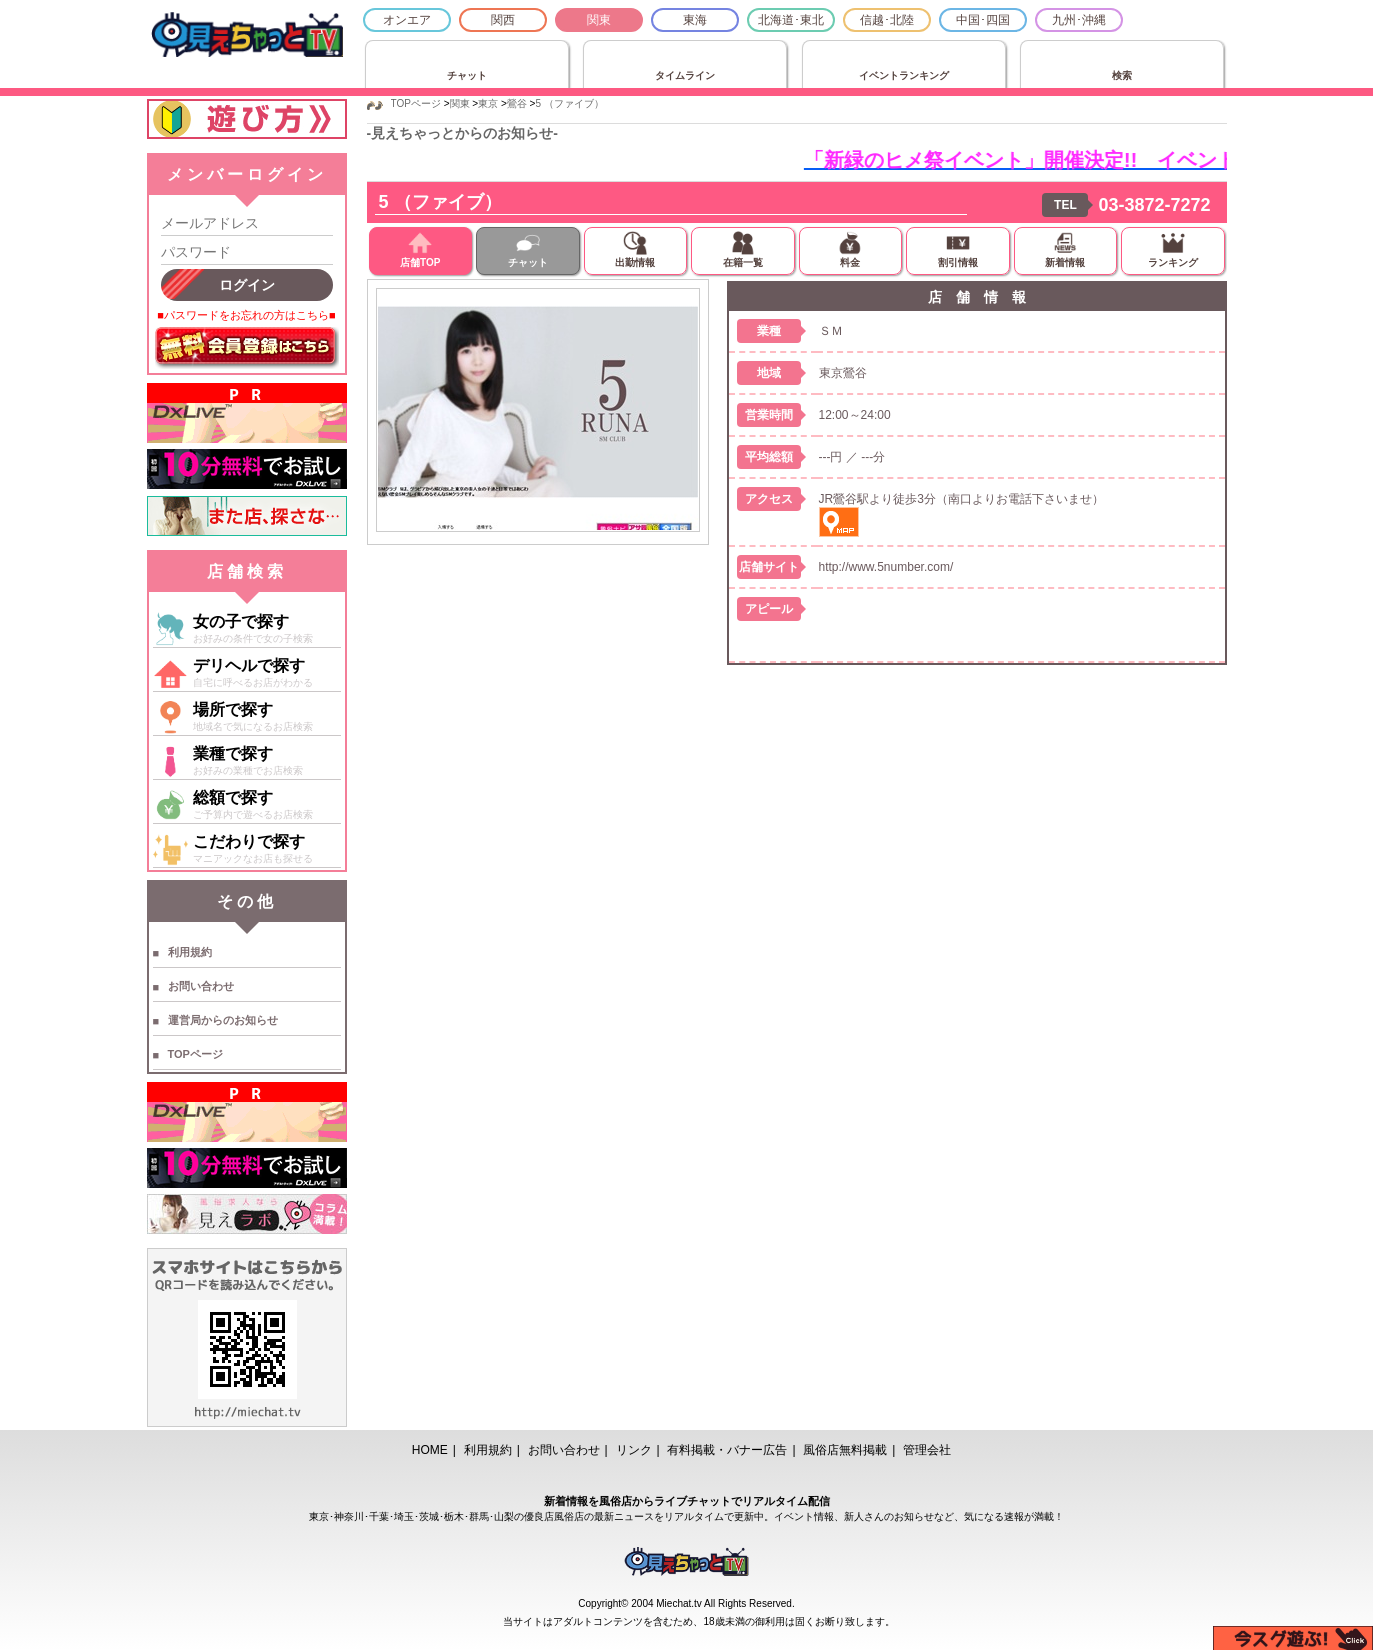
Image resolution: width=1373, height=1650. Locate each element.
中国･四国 (983, 20)
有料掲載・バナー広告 (727, 1450)
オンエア (407, 20)
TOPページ (195, 1054)
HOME (430, 1450)
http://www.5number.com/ (886, 567)
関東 (599, 20)
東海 (695, 20)
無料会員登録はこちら (247, 348)
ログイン (247, 285)
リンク (634, 1450)
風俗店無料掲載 (845, 1450)
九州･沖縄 (1079, 20)
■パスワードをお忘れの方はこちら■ (246, 315)
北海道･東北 (791, 20)
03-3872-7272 (1154, 205)
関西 (503, 20)
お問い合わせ (201, 986)
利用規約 (190, 952)
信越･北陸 (887, 20)
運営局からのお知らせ (223, 1020)
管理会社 (927, 1450)
